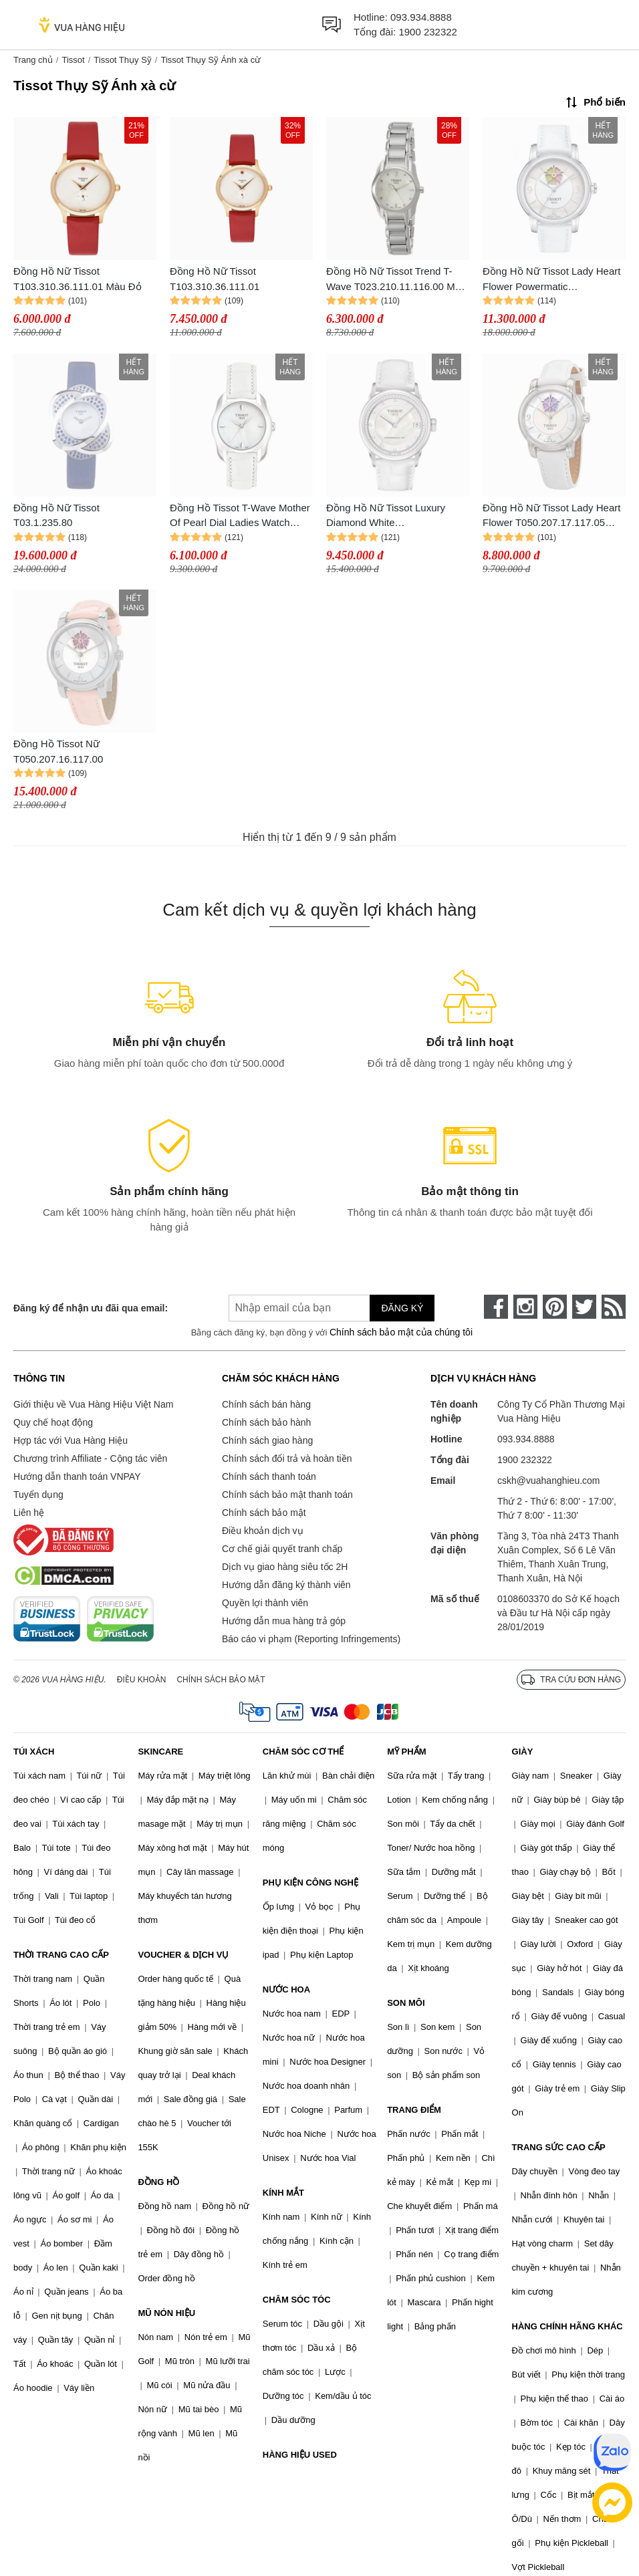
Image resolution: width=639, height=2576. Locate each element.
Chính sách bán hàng (266, 1404)
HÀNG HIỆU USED (300, 2455)
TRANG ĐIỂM (414, 2110)
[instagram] (525, 1307)
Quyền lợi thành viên (265, 1602)
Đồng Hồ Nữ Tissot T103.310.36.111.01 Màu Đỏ (77, 278)
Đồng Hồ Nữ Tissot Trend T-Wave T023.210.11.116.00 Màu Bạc (396, 279)
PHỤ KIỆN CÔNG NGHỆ (310, 1883)
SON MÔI (405, 2003)
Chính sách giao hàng (267, 1440)
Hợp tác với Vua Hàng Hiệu (70, 1440)
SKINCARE (160, 1752)
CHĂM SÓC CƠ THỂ (303, 1752)
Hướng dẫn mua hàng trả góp (284, 1621)
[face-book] (496, 1307)
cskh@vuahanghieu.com (548, 1480)
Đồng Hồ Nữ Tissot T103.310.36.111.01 (214, 278)
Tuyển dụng (38, 1494)
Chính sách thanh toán (269, 1476)
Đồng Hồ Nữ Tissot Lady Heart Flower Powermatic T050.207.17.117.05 (551, 279)
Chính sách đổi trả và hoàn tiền (287, 1458)
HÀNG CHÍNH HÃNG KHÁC (567, 2326)
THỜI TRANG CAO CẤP (61, 1955)
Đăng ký (402, 1308)
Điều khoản (141, 1679)
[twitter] (584, 1307)
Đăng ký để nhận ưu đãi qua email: (90, 1308)
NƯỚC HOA (286, 1989)
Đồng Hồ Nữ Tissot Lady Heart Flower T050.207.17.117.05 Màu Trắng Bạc (551, 516)
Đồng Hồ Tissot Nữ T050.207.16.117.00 (58, 751)
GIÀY (522, 1752)
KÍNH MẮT (283, 2193)
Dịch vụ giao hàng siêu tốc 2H (285, 1566)
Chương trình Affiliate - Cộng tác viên (90, 1458)
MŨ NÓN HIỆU (166, 2313)
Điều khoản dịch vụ (262, 1530)
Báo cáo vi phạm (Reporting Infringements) (311, 1639)
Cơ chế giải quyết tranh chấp (282, 1548)
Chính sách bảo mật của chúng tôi (401, 1332)
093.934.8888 (421, 17)
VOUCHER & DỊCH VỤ (183, 1955)
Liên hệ (28, 1512)
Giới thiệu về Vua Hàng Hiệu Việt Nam (93, 1404)
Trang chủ (33, 60)
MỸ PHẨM (406, 1752)
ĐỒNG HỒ (158, 2182)
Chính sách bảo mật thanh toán (287, 1494)
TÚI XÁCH (33, 1752)
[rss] (614, 1307)
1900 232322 (427, 31)
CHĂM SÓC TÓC (297, 2300)
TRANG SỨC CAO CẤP (559, 2147)
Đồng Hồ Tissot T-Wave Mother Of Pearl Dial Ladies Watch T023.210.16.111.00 (240, 516)
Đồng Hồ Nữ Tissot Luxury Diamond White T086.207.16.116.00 (385, 516)
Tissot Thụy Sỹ (123, 60)
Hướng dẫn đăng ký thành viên (286, 1584)
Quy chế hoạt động (53, 1422)
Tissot (72, 60)
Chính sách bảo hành (266, 1422)
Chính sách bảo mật (264, 1512)
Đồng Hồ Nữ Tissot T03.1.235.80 (56, 515)
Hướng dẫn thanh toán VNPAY (76, 1476)
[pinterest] (555, 1307)
